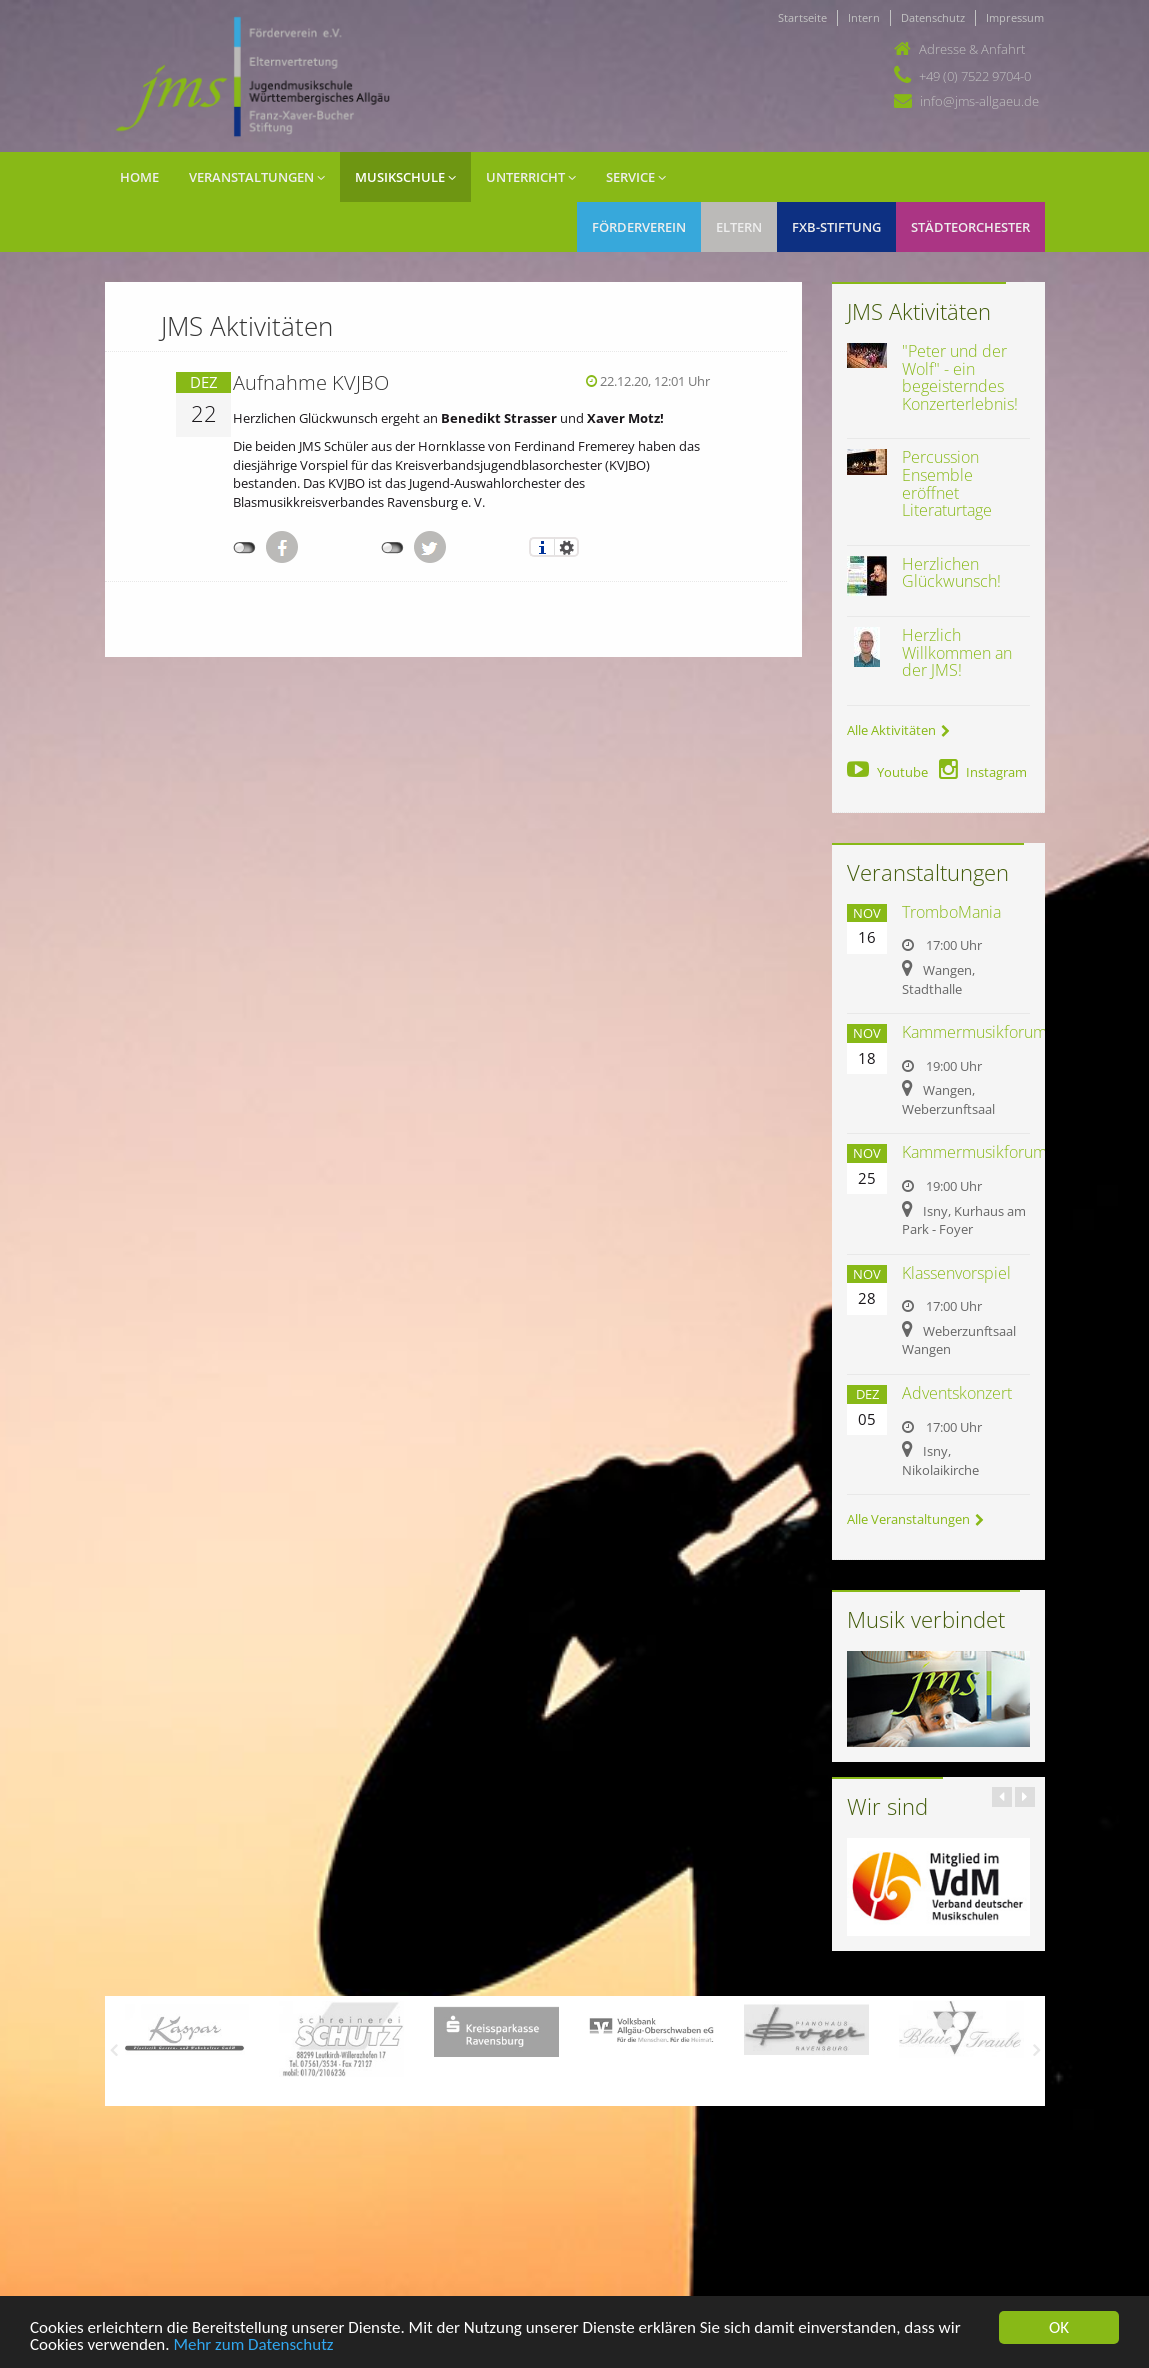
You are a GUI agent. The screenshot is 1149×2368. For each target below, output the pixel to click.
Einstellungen (566, 547)
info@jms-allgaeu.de (979, 101)
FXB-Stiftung (836, 227)
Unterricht (531, 177)
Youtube (887, 772)
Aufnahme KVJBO (311, 382)
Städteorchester (970, 227)
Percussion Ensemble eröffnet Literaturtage (947, 483)
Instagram (983, 772)
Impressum (1015, 17)
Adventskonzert (957, 1393)
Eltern (739, 227)
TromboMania (951, 912)
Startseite (802, 17)
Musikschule (405, 177)
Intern (864, 17)
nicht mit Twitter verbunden (392, 548)
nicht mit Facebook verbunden (244, 548)
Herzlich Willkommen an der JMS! (957, 652)
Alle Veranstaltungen (915, 1519)
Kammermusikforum (974, 1032)
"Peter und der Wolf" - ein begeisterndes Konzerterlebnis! (960, 377)
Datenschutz (933, 17)
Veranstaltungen (257, 177)
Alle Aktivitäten (898, 730)
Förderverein (639, 227)
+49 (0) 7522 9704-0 (975, 76)
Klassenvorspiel (956, 1273)
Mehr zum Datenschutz (253, 2345)
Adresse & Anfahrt (972, 49)
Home (139, 177)
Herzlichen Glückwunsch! (951, 573)
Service (636, 177)
